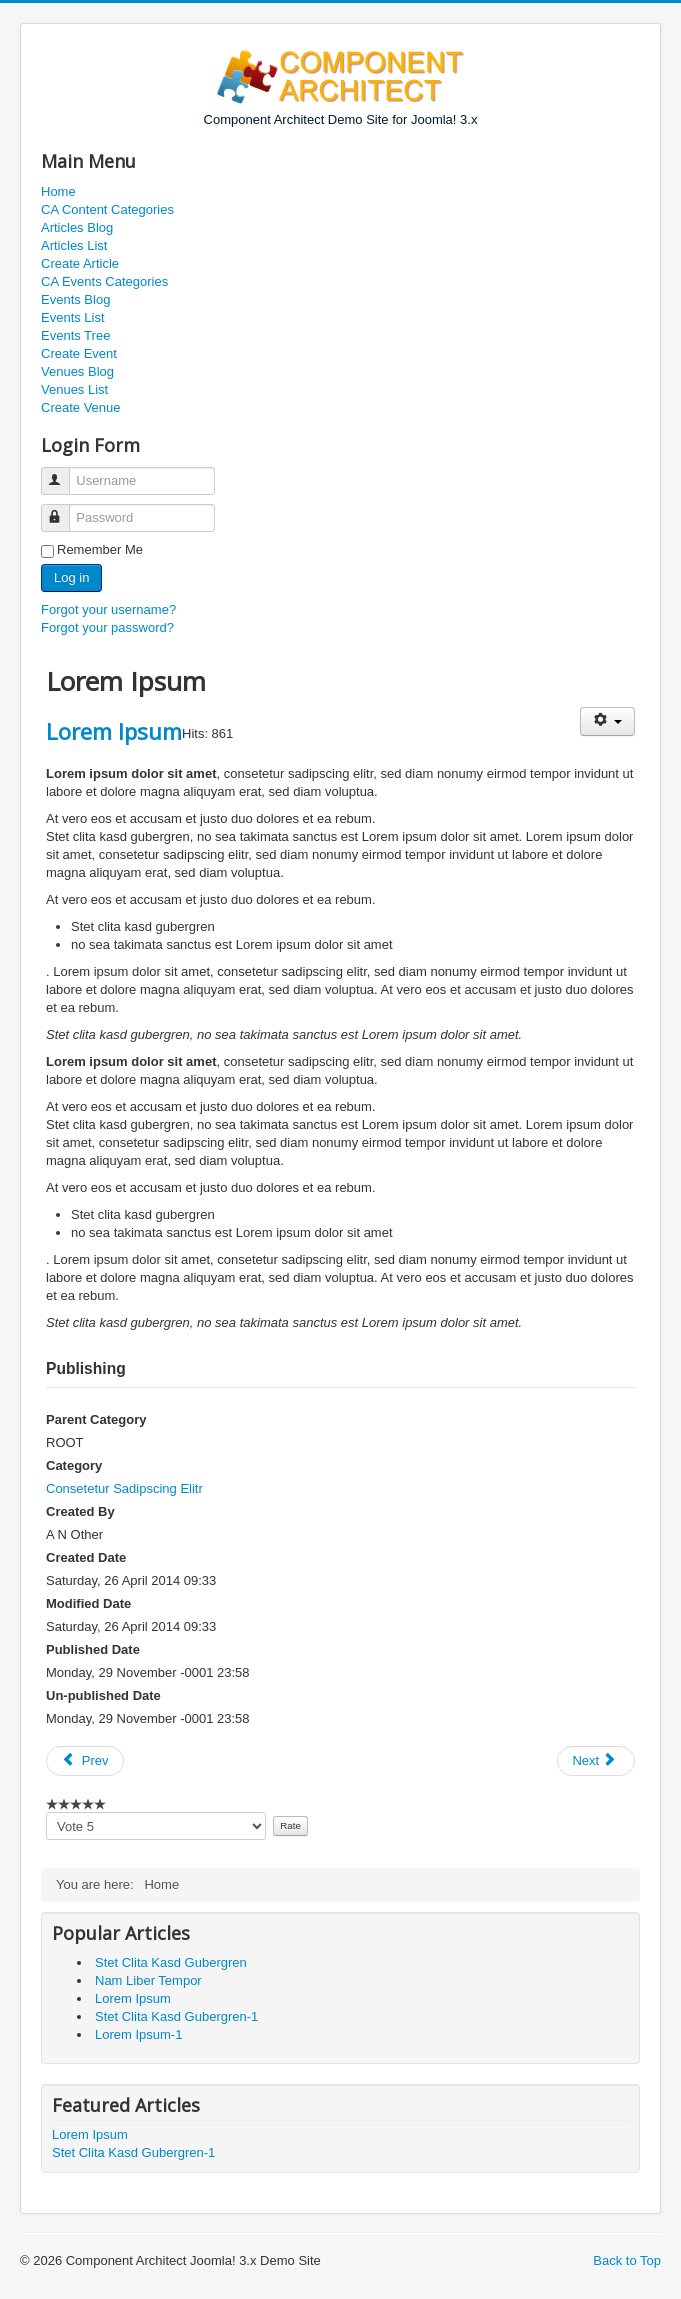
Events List (73, 317)
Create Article (80, 263)
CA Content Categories (107, 209)
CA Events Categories (104, 281)
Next (594, 1760)
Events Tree (75, 335)
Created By (80, 1511)
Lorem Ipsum (114, 731)
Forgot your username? (108, 609)
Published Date (93, 1649)
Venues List (74, 389)
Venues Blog (77, 371)
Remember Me (100, 549)
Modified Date (88, 1603)
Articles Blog (77, 227)
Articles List (74, 245)
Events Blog (75, 299)
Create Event (79, 353)
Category (74, 1465)
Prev (85, 1760)
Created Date (86, 1557)
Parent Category (96, 1419)
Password (64, 509)
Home (58, 191)
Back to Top (627, 2260)
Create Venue (81, 407)
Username (64, 472)
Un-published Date (103, 1695)
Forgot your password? (107, 627)
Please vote (46, 1812)
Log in (71, 577)
